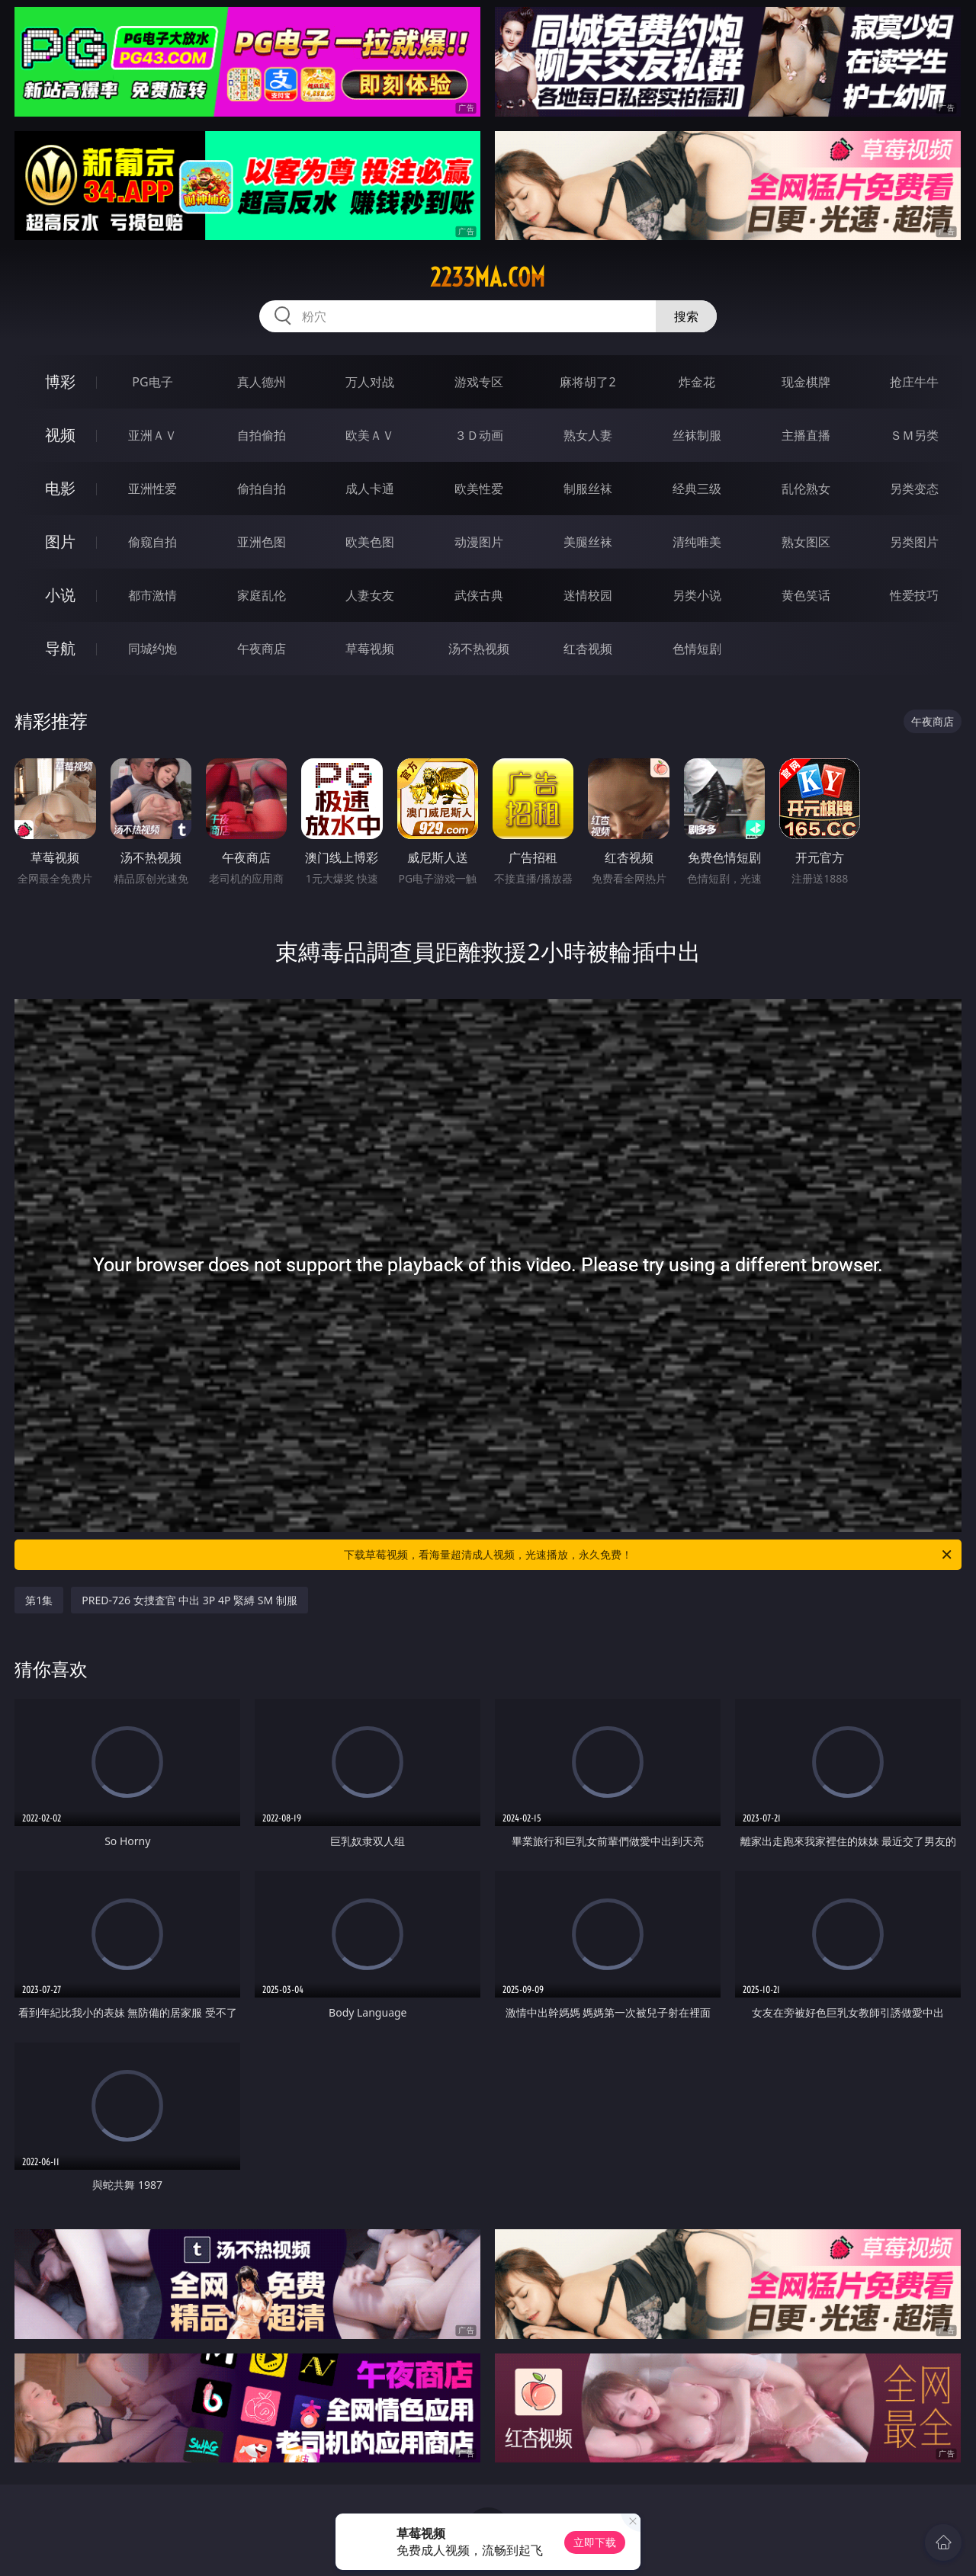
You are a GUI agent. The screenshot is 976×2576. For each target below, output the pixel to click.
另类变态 (914, 488)
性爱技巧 (914, 595)
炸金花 (697, 381)
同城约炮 (152, 648)
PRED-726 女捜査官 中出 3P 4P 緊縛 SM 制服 (189, 1600)
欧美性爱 (478, 488)
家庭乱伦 (261, 595)
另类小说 (697, 595)
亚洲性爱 (152, 488)
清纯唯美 (697, 541)
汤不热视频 (478, 648)
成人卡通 (369, 488)
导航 (60, 648)
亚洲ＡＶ (152, 435)
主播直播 (806, 435)
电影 (60, 488)
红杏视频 (587, 648)
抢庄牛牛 (914, 381)
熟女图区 (806, 541)
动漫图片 (478, 541)
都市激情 (152, 595)
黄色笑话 (806, 595)
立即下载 (594, 2542)
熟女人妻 (587, 435)
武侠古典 (478, 595)
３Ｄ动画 (478, 435)
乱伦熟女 (806, 488)
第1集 (39, 1600)
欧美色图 (369, 541)
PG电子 (152, 381)
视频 (60, 435)
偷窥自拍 (152, 541)
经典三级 (697, 488)
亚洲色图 (261, 541)
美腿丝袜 (587, 541)
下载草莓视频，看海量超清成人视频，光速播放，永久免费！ (649, 1555)
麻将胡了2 (587, 381)
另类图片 (914, 541)
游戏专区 (478, 381)
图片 (60, 541)
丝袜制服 (697, 435)
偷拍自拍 (261, 488)
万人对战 (369, 381)
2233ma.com (487, 277)
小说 (60, 595)
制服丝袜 (587, 488)
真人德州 (261, 381)
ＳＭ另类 (914, 435)
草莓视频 (369, 648)
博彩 (60, 381)
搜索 (686, 316)
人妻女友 (369, 595)
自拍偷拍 (261, 435)
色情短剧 (697, 648)
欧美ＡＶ (369, 435)
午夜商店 (261, 648)
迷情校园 (587, 595)
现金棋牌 (806, 381)
